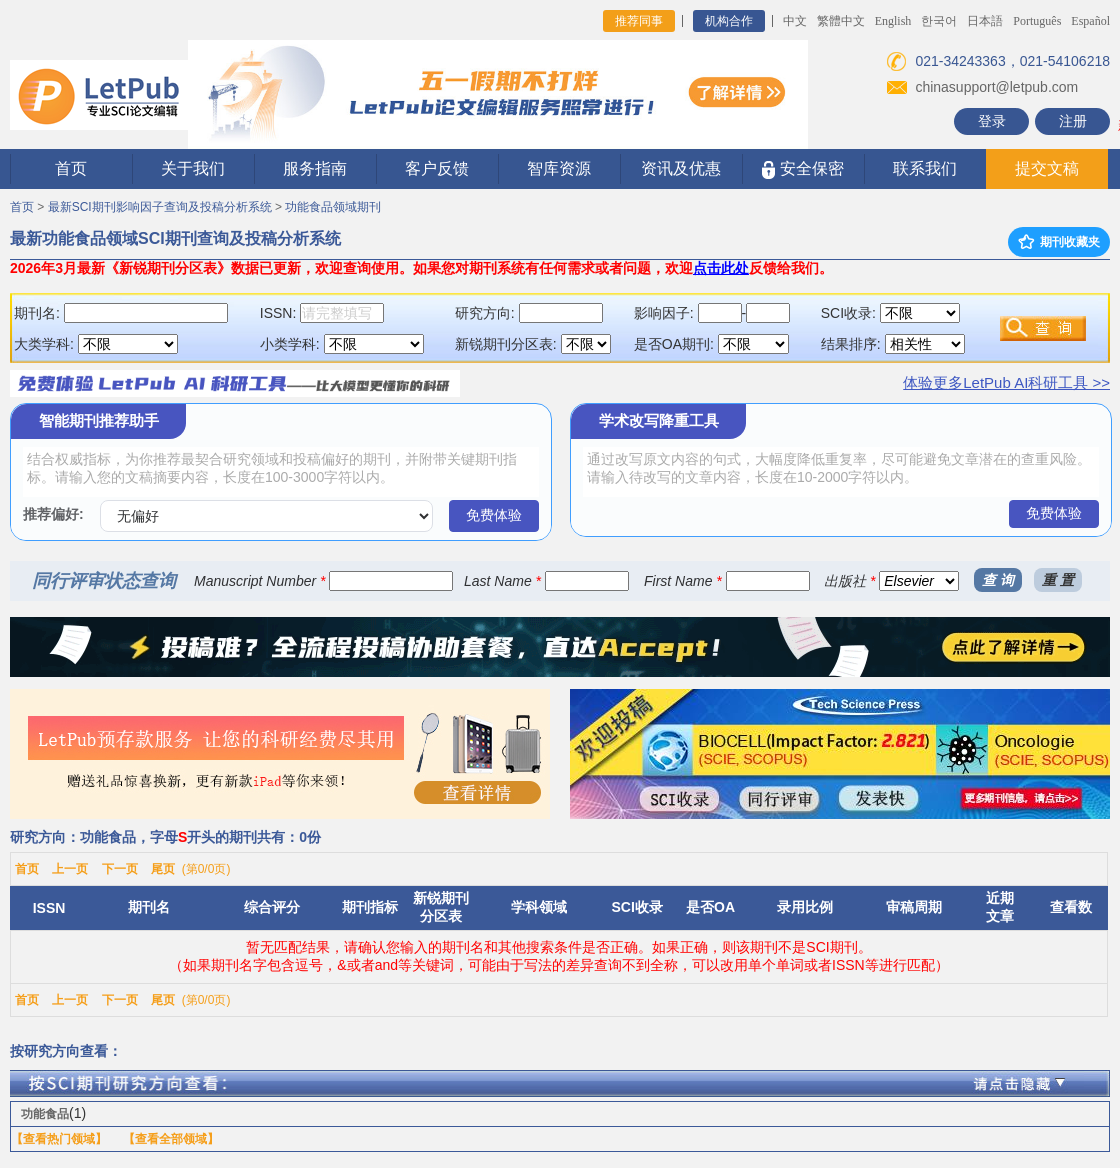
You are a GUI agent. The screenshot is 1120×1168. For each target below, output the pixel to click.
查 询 (998, 580)
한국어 (939, 21)
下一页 (120, 869)
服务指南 (315, 168)
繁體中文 (841, 21)
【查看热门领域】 (59, 1139)
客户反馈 (437, 168)
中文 (795, 21)
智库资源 (559, 168)
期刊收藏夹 (1059, 242)
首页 (71, 168)
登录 (992, 121)
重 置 (1058, 580)
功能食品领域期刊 (333, 207)
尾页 (163, 869)
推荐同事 (639, 21)
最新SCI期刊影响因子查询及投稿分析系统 (160, 207)
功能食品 (45, 1114)
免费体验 (494, 515)
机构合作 (729, 21)
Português (1037, 21)
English (893, 21)
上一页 (70, 869)
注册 (1073, 121)
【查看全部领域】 (171, 1139)
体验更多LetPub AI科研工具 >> (1006, 382)
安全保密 (802, 169)
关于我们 (193, 168)
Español (1090, 21)
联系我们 (925, 168)
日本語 (985, 21)
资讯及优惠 (681, 168)
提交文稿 (1047, 168)
